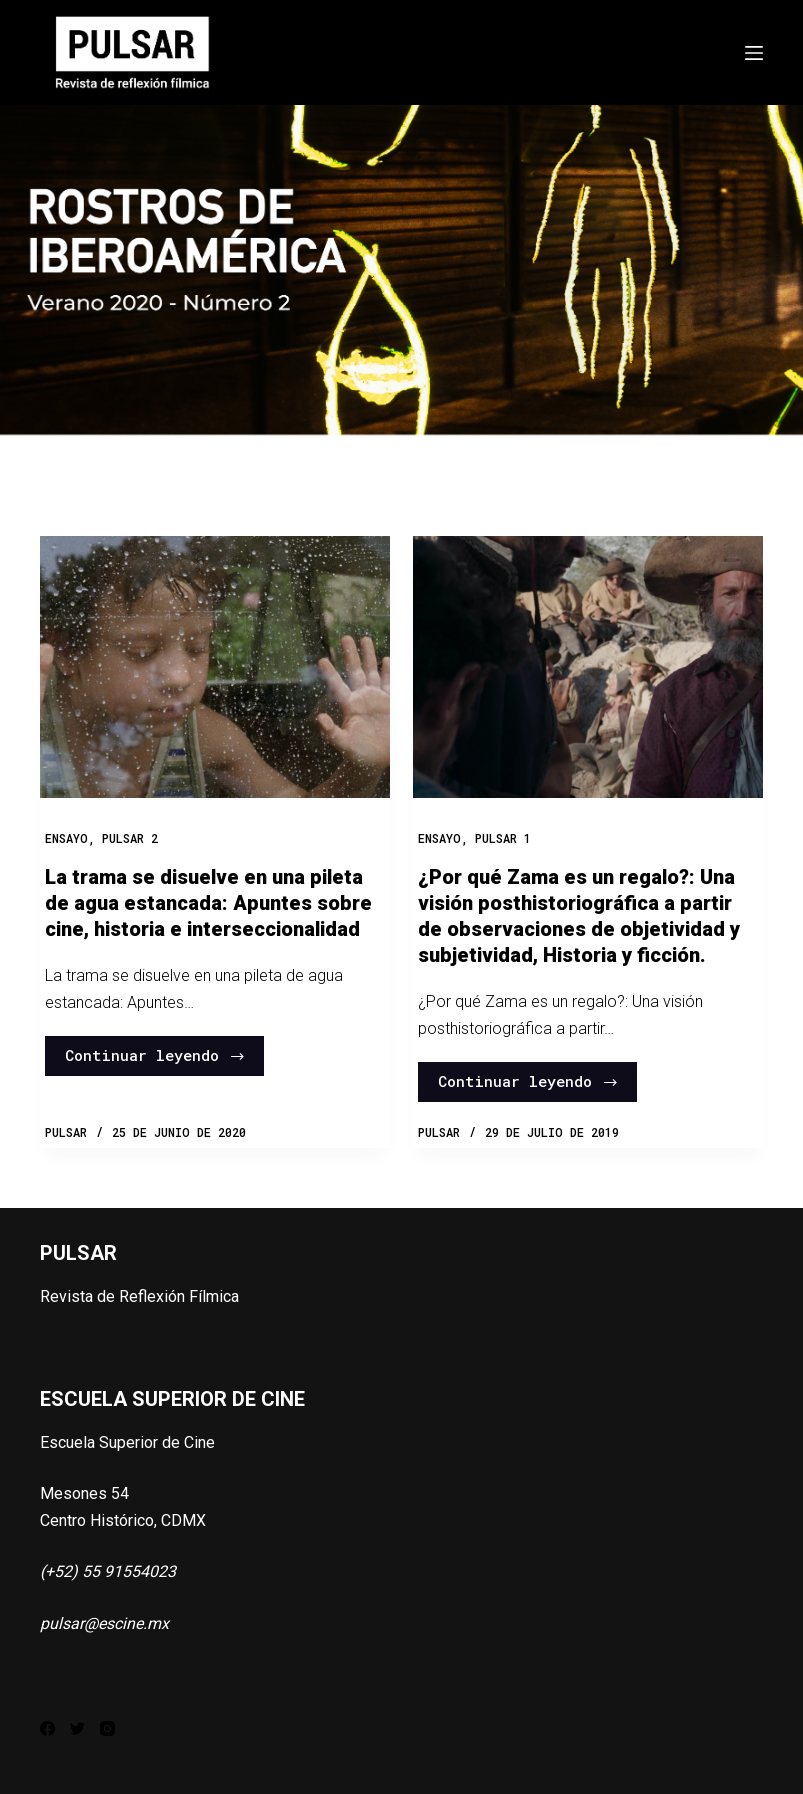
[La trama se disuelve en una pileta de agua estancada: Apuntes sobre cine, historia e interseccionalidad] (215, 667)
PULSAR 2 (130, 838)
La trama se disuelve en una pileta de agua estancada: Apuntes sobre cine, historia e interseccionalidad (208, 903)
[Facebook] (47, 1728)
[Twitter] (77, 1728)
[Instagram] (107, 1728)
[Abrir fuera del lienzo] (754, 53)
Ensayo (66, 838)
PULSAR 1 (503, 838)
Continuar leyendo (155, 1055)
